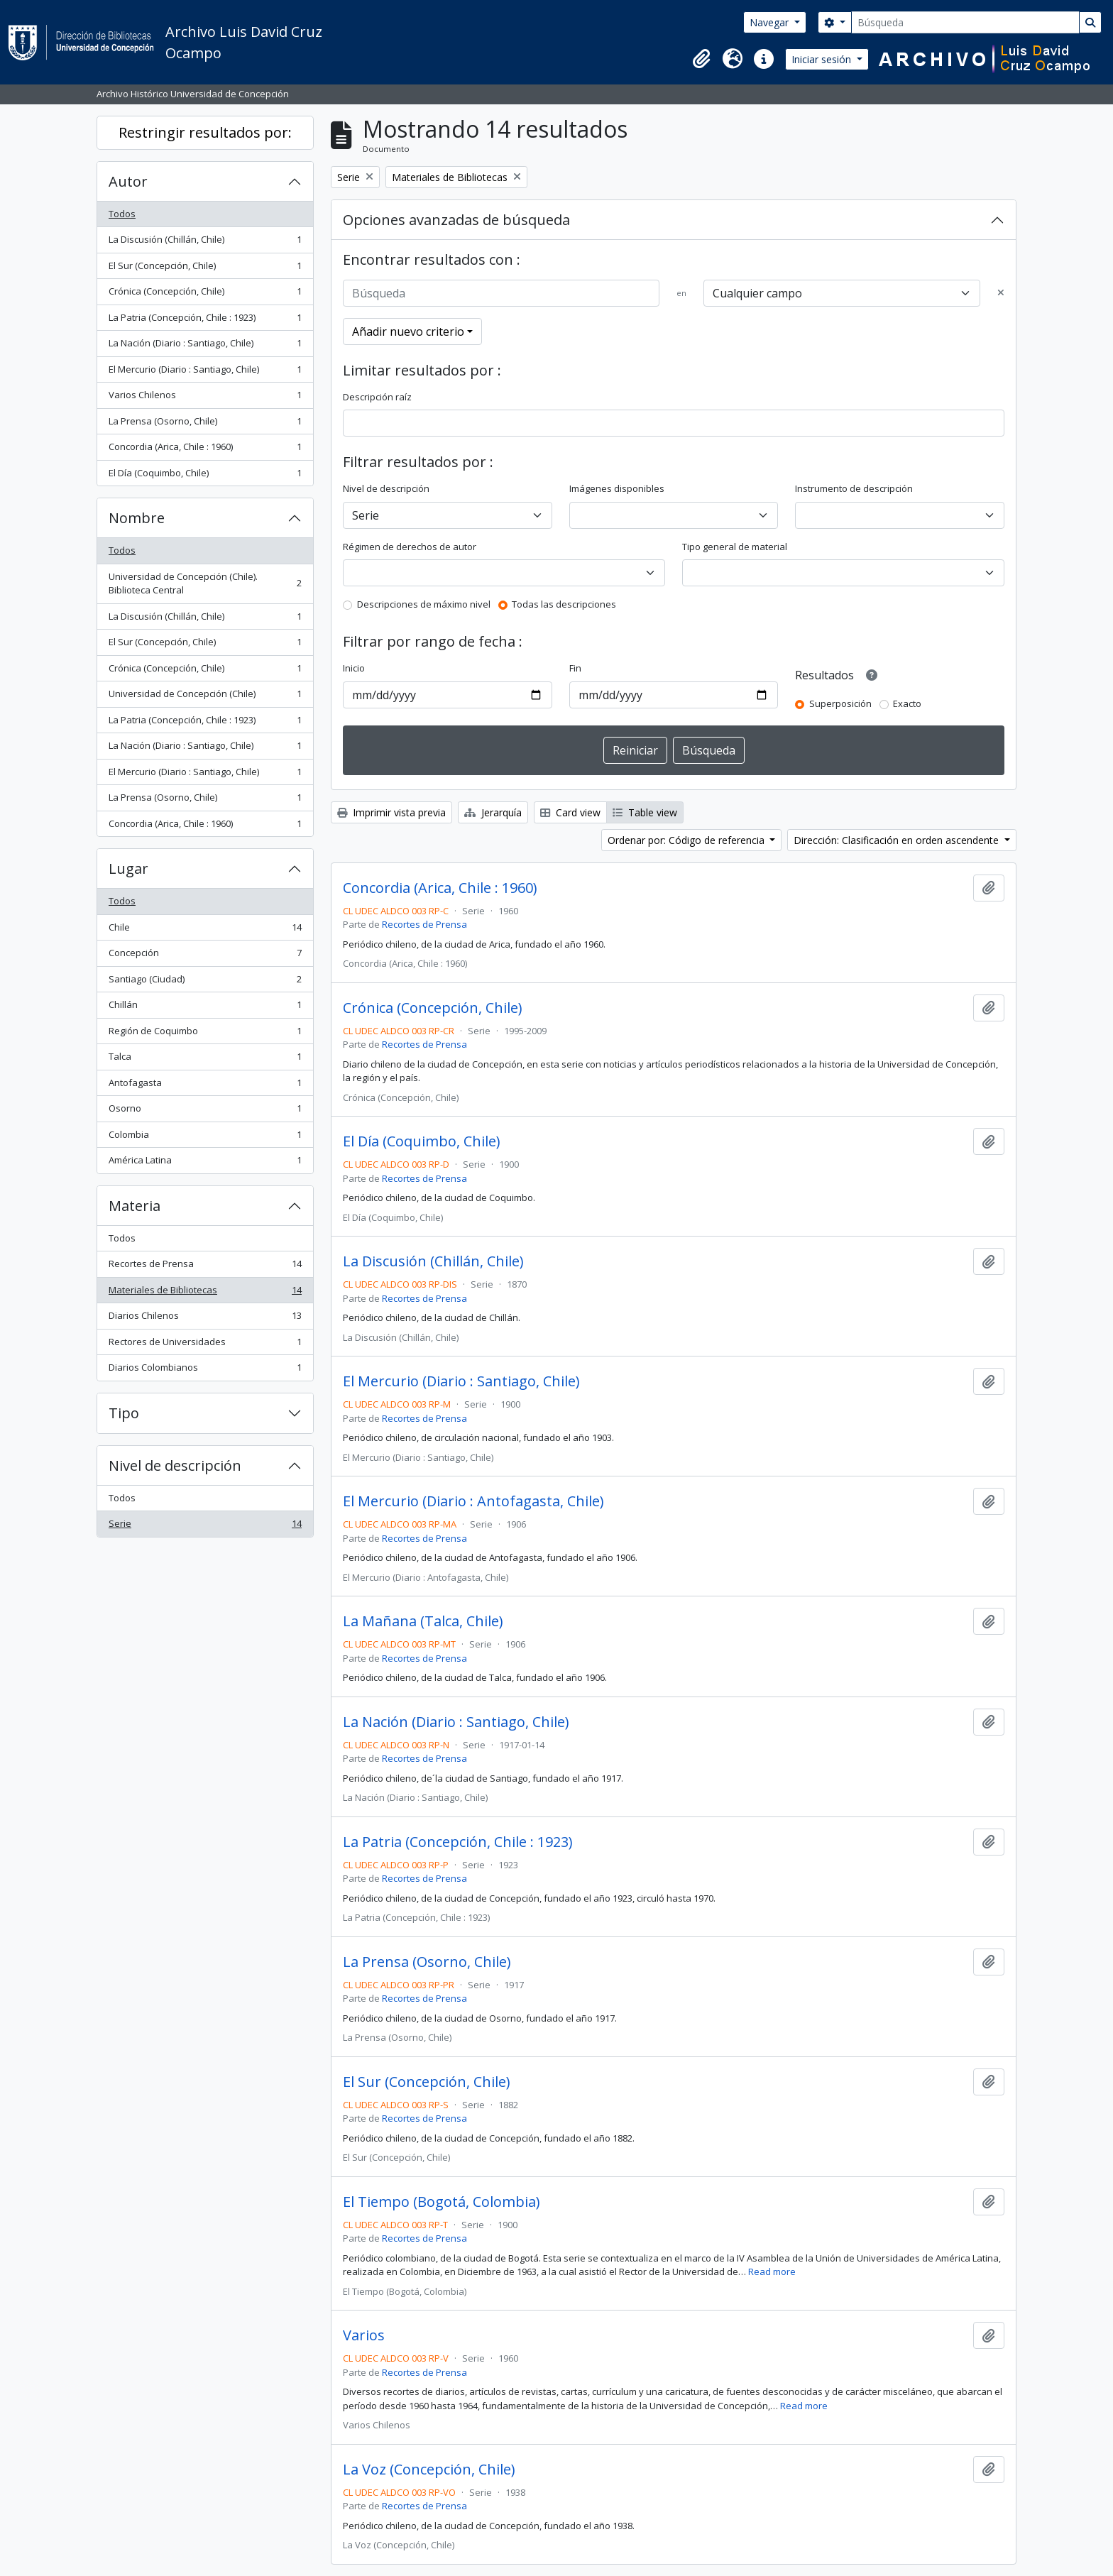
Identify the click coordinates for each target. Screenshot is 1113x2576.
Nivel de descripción (175, 1465)
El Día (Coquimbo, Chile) (205, 476)
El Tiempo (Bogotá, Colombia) (441, 2201)
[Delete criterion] (1000, 293)
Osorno (205, 1111)
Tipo (124, 1413)
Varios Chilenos (205, 397)
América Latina (205, 1163)
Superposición (840, 703)
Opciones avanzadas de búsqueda (456, 219)
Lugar (128, 868)
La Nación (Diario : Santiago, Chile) (205, 346)
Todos (122, 213)
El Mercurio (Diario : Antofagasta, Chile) (473, 1501)
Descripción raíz (377, 396)
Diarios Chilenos (205, 1318)
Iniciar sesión (822, 59)
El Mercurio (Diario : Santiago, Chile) (205, 372)
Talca (205, 1059)
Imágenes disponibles (616, 488)
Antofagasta (205, 1085)
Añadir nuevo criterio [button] (408, 331)
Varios (364, 2335)
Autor (128, 181)
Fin (575, 668)
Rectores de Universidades (205, 1344)
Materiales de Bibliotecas (205, 1293)
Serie (205, 1526)
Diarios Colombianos (205, 1370)
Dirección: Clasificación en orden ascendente (898, 840)
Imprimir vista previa (391, 812)
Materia (134, 1205)
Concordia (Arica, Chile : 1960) (205, 449)
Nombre (137, 517)
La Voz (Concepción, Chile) (429, 2469)
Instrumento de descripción (854, 488)
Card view (570, 812)
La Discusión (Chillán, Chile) (205, 242)
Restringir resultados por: (205, 132)
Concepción (205, 955)
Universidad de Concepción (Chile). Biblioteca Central (205, 583)
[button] (701, 59)
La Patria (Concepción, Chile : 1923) (205, 320)
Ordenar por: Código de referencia (687, 840)
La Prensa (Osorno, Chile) (205, 424)
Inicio (354, 668)
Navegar (770, 22)
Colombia (205, 1137)
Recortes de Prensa (205, 1266)
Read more (772, 2271)
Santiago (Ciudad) (205, 982)
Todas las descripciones (564, 604)
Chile (205, 930)
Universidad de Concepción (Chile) (205, 696)
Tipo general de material (734, 546)
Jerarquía (493, 812)
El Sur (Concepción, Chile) (205, 268)
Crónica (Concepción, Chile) (205, 294)
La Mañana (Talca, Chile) (423, 1621)
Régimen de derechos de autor (409, 546)
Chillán (205, 1007)
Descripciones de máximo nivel (423, 604)
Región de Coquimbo (205, 1033)
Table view (645, 812)
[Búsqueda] (965, 22)
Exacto (907, 703)
